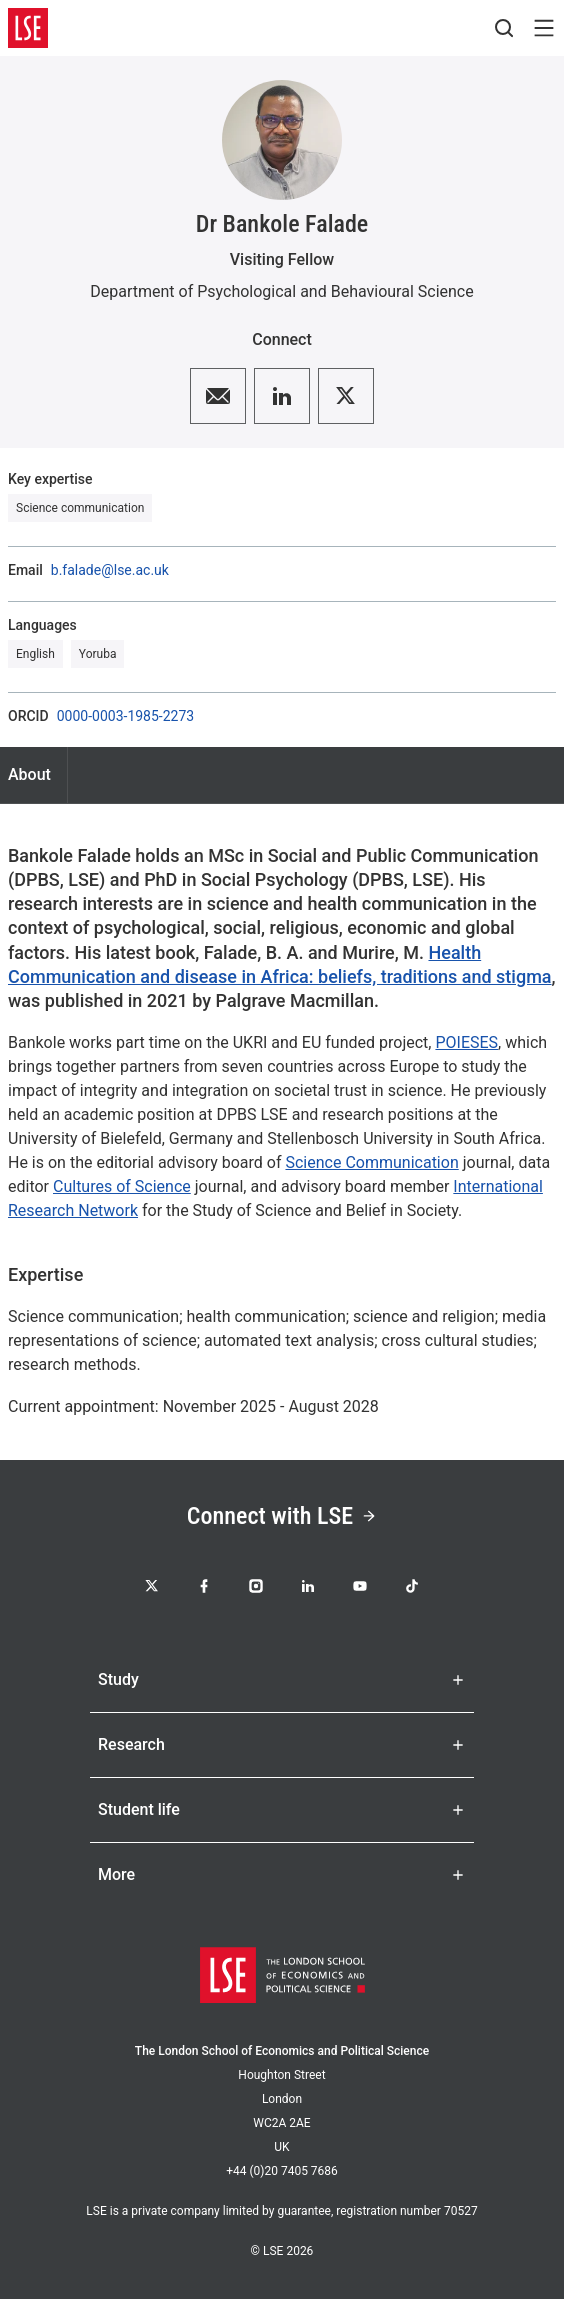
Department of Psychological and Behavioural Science (281, 291)
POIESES (466, 1042)
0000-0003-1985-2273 (126, 716)
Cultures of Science (122, 1186)
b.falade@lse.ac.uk (110, 570)
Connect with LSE (282, 1516)
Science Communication (371, 1162)
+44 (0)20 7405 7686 (282, 2171)
